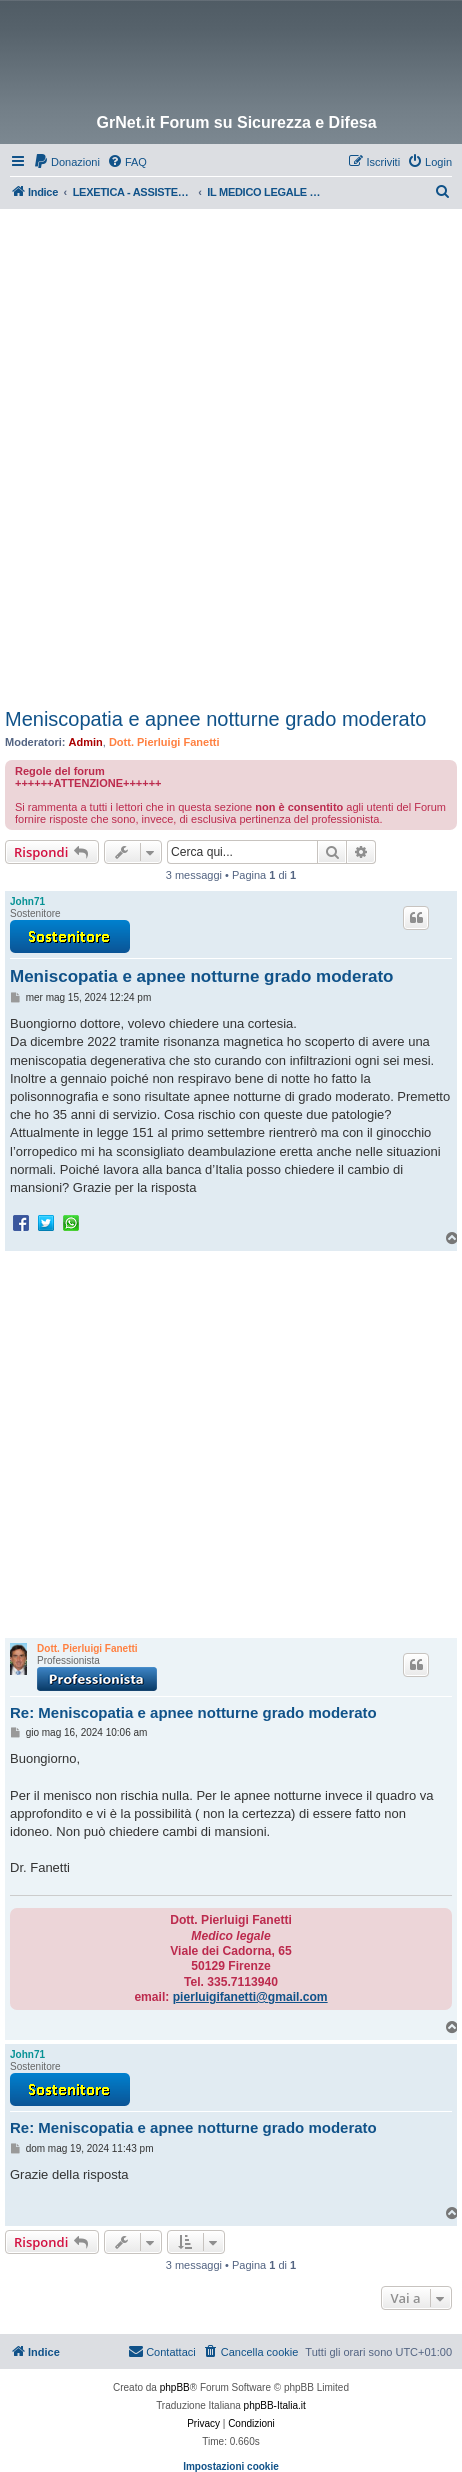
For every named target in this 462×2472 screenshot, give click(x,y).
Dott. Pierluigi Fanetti (164, 742)
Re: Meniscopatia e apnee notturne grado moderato (193, 1712)
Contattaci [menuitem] (162, 2351)
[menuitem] (66, 162)
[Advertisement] (231, 450)
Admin (86, 742)
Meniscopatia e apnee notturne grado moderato (215, 719)
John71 (27, 901)
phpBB (175, 2387)
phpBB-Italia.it (275, 2405)
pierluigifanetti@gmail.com (250, 1997)
